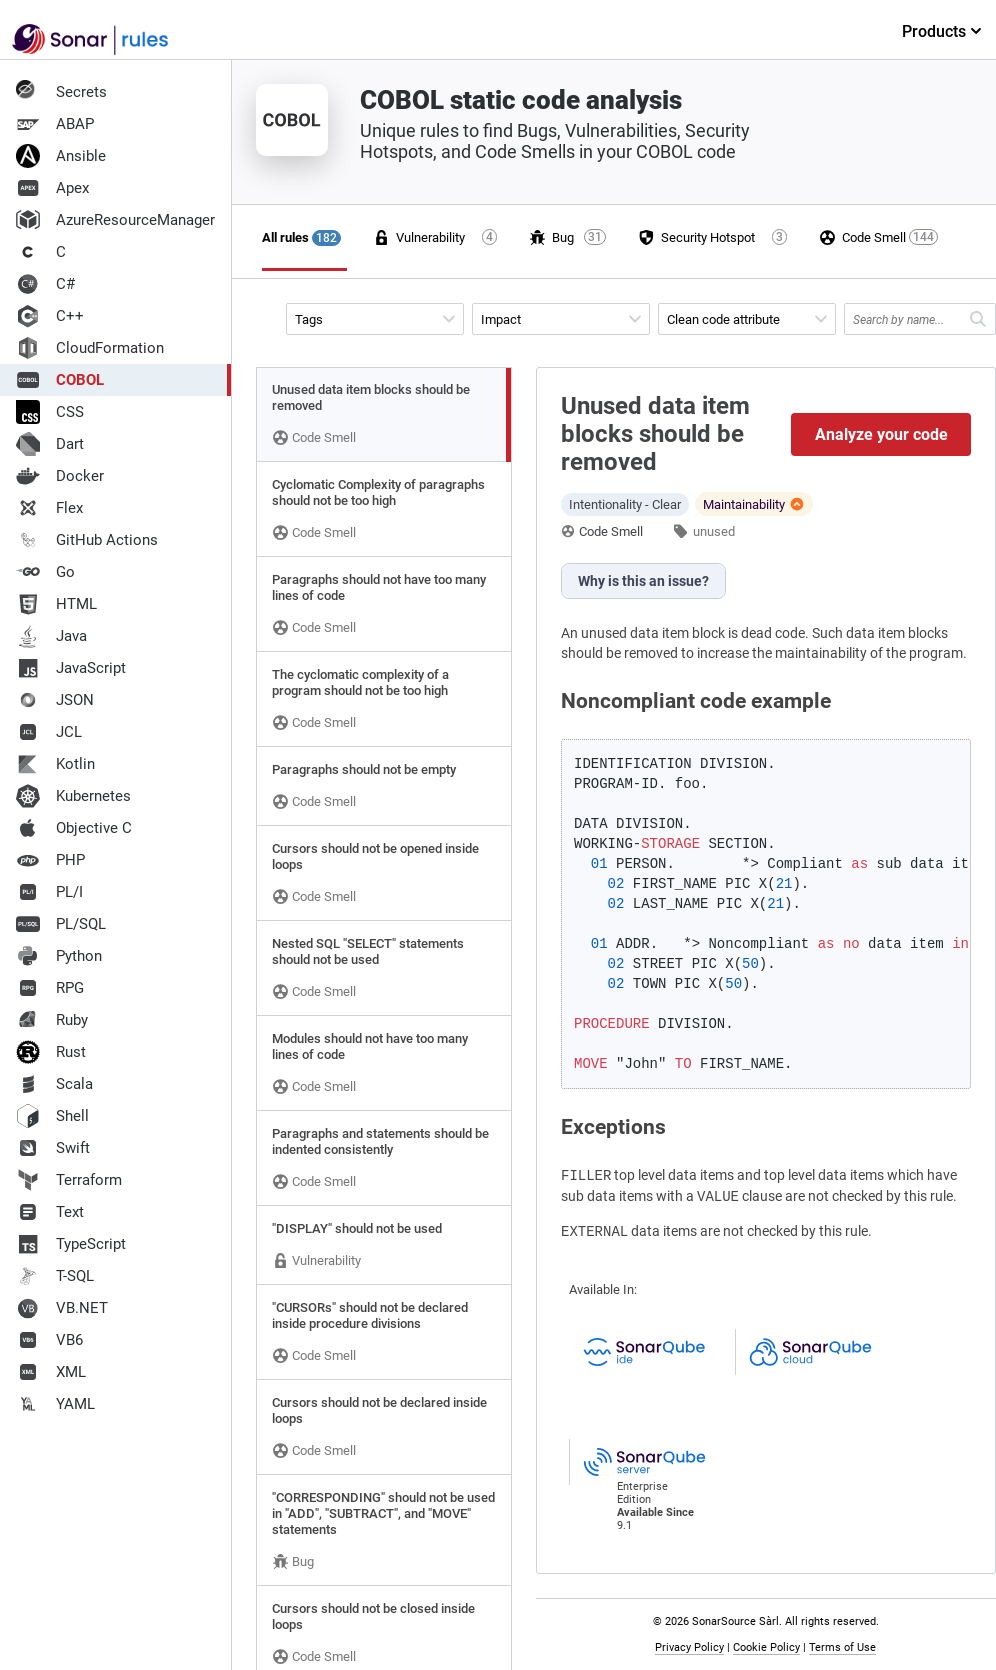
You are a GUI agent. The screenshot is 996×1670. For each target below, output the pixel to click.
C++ (50, 316)
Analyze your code (881, 434)
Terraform (69, 1180)
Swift (53, 1148)
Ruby (52, 1020)
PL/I (49, 892)
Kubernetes (73, 796)
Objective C (74, 828)
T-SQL (55, 1276)
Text (50, 1212)
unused (714, 531)
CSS (50, 412)
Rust (51, 1052)
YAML (55, 1404)
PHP (50, 860)
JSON (55, 700)
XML (51, 1372)
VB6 (49, 1340)
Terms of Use (842, 1647)
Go (45, 572)
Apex (52, 188)
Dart (50, 444)
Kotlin (55, 764)
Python (59, 956)
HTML (56, 604)
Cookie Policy (766, 1647)
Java (51, 636)
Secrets (61, 92)
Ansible (61, 156)
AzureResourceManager (115, 220)
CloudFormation (90, 348)
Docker (60, 476)
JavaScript (71, 668)
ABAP (55, 124)
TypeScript (71, 1244)
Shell (52, 1116)
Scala (54, 1084)
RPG (50, 988)
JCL (49, 732)
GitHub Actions (87, 540)
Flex (49, 508)
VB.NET (62, 1308)
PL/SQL (61, 924)
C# (45, 284)
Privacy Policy (689, 1647)
